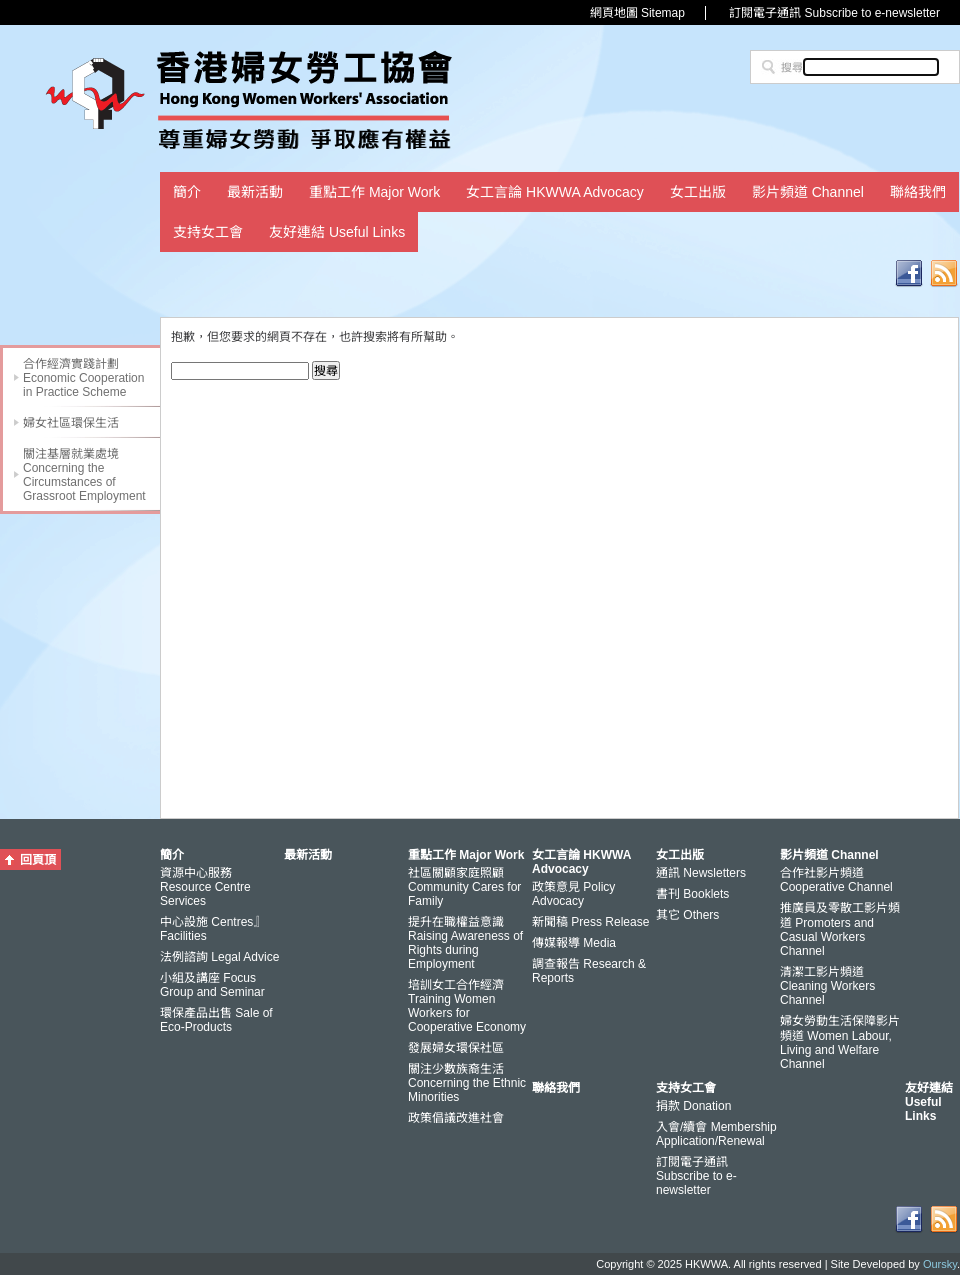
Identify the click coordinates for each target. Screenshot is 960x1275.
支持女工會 (208, 232)
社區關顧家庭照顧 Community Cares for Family (464, 887)
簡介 (187, 192)
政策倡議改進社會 (456, 1118)
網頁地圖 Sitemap (637, 13)
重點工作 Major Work (374, 192)
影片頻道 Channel (808, 192)
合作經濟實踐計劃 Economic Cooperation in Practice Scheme (83, 378)
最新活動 (255, 192)
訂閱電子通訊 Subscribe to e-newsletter (834, 13)
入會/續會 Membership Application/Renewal (716, 1134)
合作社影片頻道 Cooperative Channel (836, 880)
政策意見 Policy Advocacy (573, 894)
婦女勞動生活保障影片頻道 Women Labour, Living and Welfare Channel (840, 1042)
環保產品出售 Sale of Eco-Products (216, 1020)
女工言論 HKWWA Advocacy (555, 192)
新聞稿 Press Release (590, 922)
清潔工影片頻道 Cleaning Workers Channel (827, 986)
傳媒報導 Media (574, 943)
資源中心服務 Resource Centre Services (205, 887)
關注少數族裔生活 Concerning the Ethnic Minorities (467, 1083)
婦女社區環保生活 (71, 423)
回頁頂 (38, 860)
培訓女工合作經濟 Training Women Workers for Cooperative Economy (467, 1006)
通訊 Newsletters (701, 873)
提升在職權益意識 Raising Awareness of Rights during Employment (465, 943)
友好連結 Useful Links (337, 232)
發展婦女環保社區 (456, 1048)
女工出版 (698, 192)
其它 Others (687, 915)
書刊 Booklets (692, 894)
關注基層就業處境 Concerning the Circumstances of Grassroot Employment (84, 475)
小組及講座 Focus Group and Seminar (212, 985)
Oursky (940, 1264)
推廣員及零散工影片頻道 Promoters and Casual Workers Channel (840, 929)
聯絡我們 (918, 192)
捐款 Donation (693, 1106)
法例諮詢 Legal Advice (219, 957)
